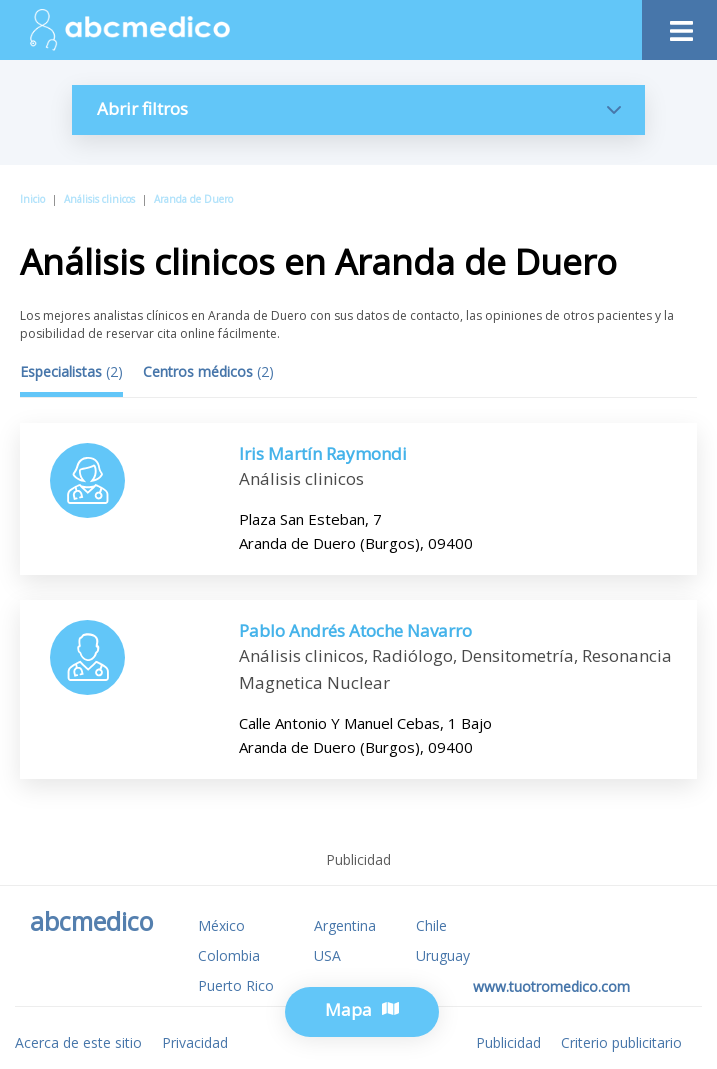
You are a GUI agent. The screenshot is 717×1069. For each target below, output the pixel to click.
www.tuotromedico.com (551, 986)
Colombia (229, 955)
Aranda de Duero (193, 199)
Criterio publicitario (621, 1042)
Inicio (32, 199)
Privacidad (195, 1042)
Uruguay (443, 955)
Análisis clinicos (99, 199)
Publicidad (508, 1042)
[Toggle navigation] (679, 25)
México (221, 925)
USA (327, 955)
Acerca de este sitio (78, 1042)
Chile (431, 925)
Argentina (345, 925)
